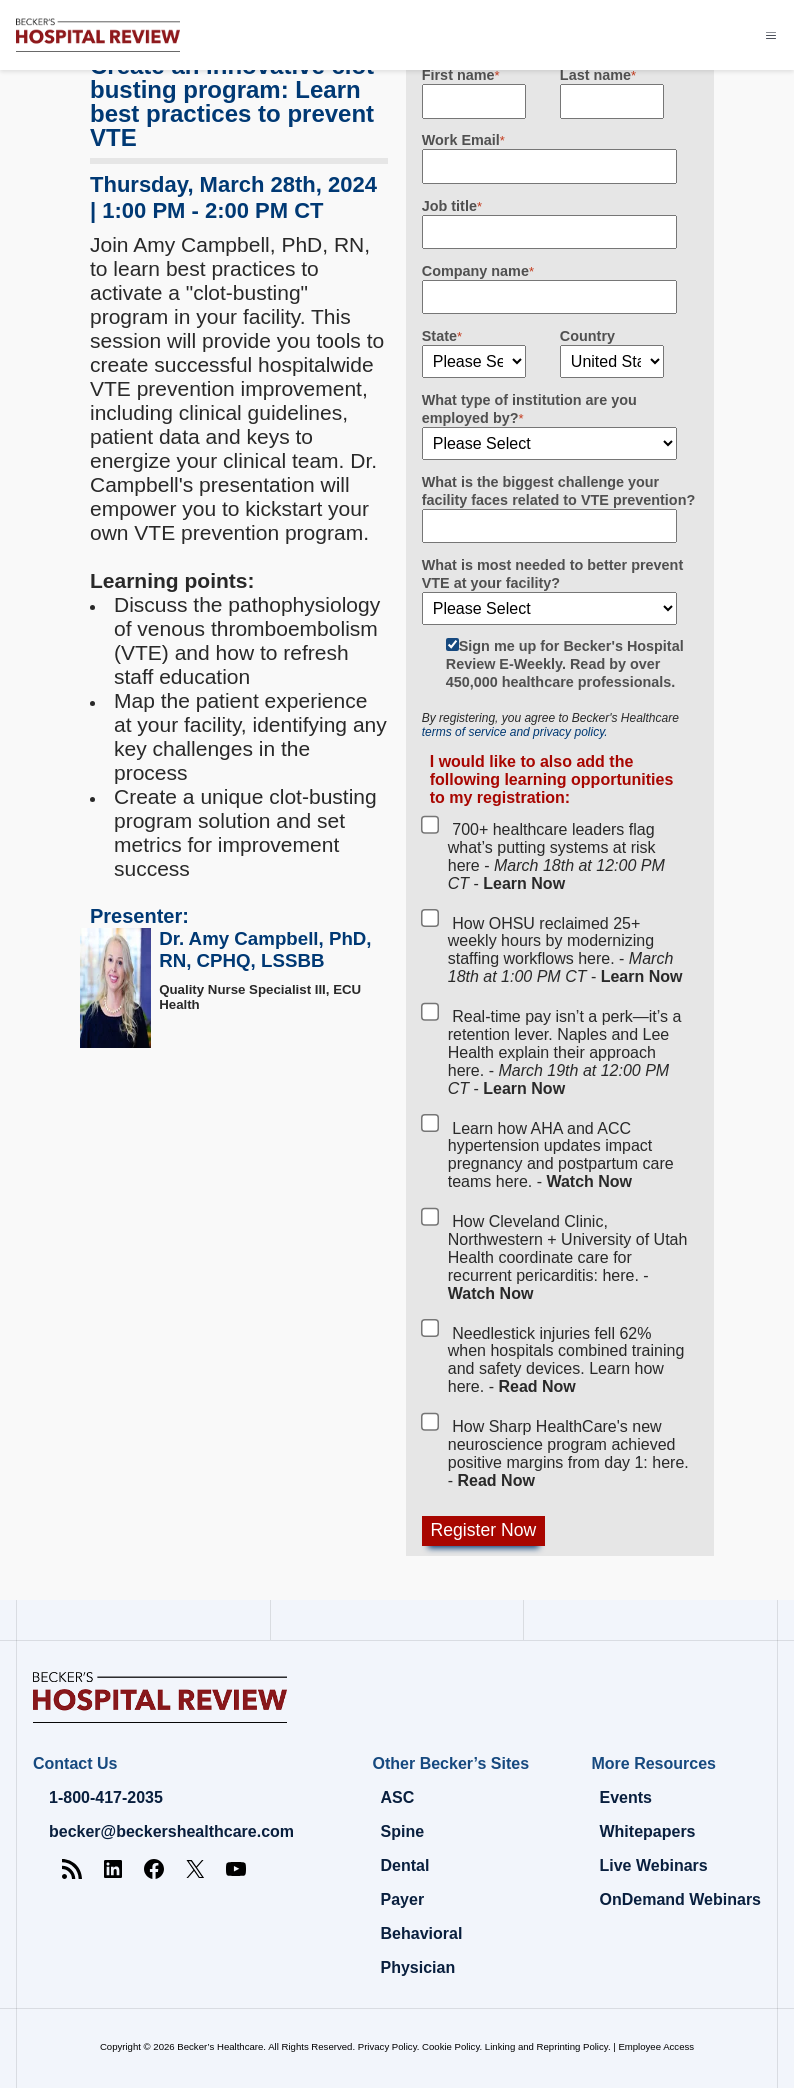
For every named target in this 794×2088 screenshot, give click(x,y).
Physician (418, 1967)
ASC (398, 1797)
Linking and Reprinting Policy (546, 2046)
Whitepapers (647, 1831)
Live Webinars (653, 1865)
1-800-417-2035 (106, 1797)
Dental (405, 1865)
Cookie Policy (450, 2046)
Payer (403, 1899)
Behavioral (422, 1933)
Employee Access (656, 2046)
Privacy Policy (387, 2046)
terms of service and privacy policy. (515, 732)
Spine (403, 1831)
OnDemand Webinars (680, 1899)
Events (625, 1797)
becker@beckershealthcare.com (171, 1831)
